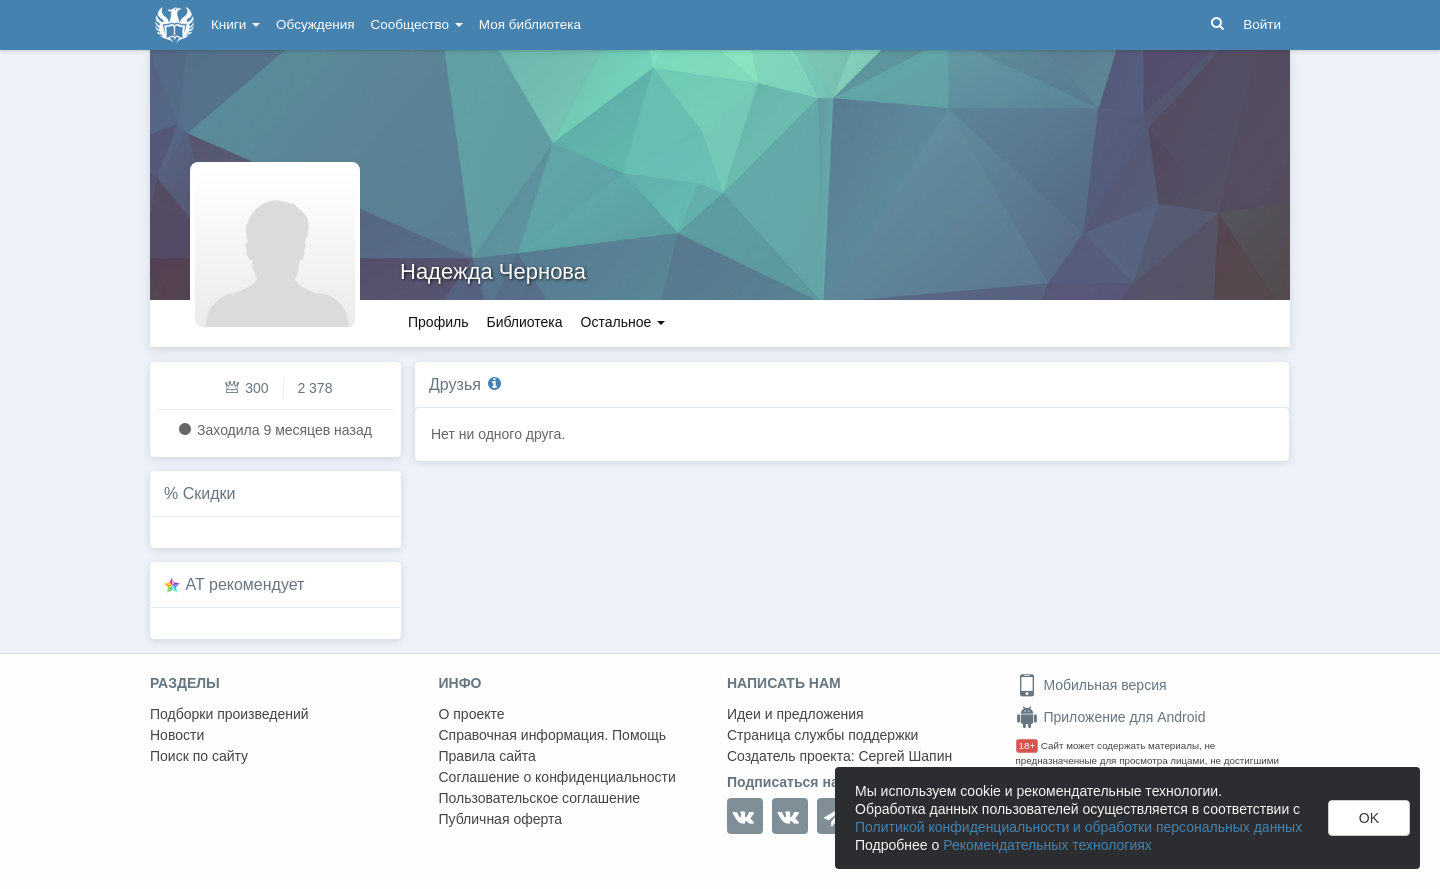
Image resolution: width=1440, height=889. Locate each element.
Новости (177, 735)
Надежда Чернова (493, 271)
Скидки (209, 493)
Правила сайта (487, 756)
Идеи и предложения (795, 714)
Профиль (438, 322)
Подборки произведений (229, 714)
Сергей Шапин (905, 756)
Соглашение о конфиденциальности (557, 777)
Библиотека (524, 322)
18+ (1027, 745)
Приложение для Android (1111, 717)
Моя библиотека (530, 24)
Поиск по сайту (199, 756)
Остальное (623, 322)
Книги (235, 24)
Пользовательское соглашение (540, 798)
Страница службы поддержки (822, 735)
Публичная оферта (501, 819)
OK (1369, 818)
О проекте (472, 714)
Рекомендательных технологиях (1047, 845)
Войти (1262, 24)
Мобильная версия (1091, 685)
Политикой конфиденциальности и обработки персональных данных (1078, 827)
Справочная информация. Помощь (553, 735)
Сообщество (417, 24)
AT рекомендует (245, 584)
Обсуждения (315, 24)
